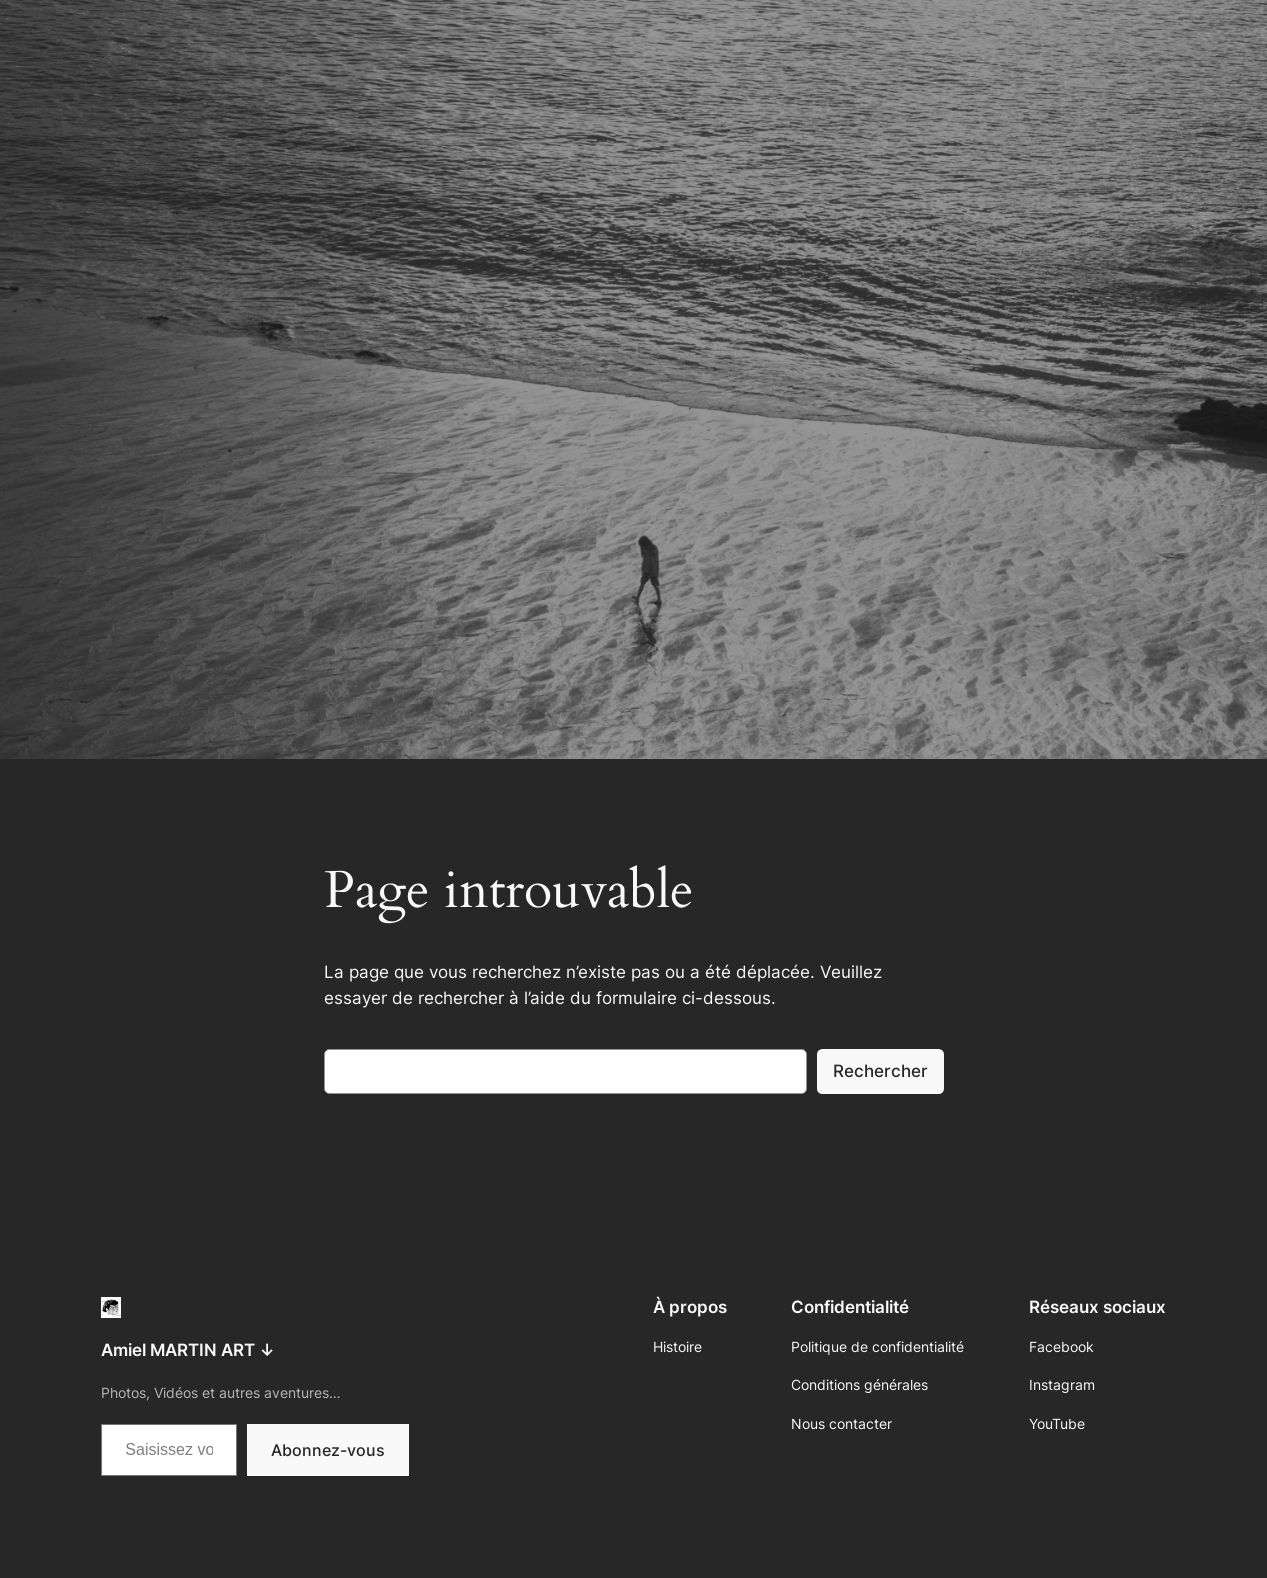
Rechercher (880, 1071)
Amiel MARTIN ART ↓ (188, 1350)
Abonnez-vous (328, 1450)
